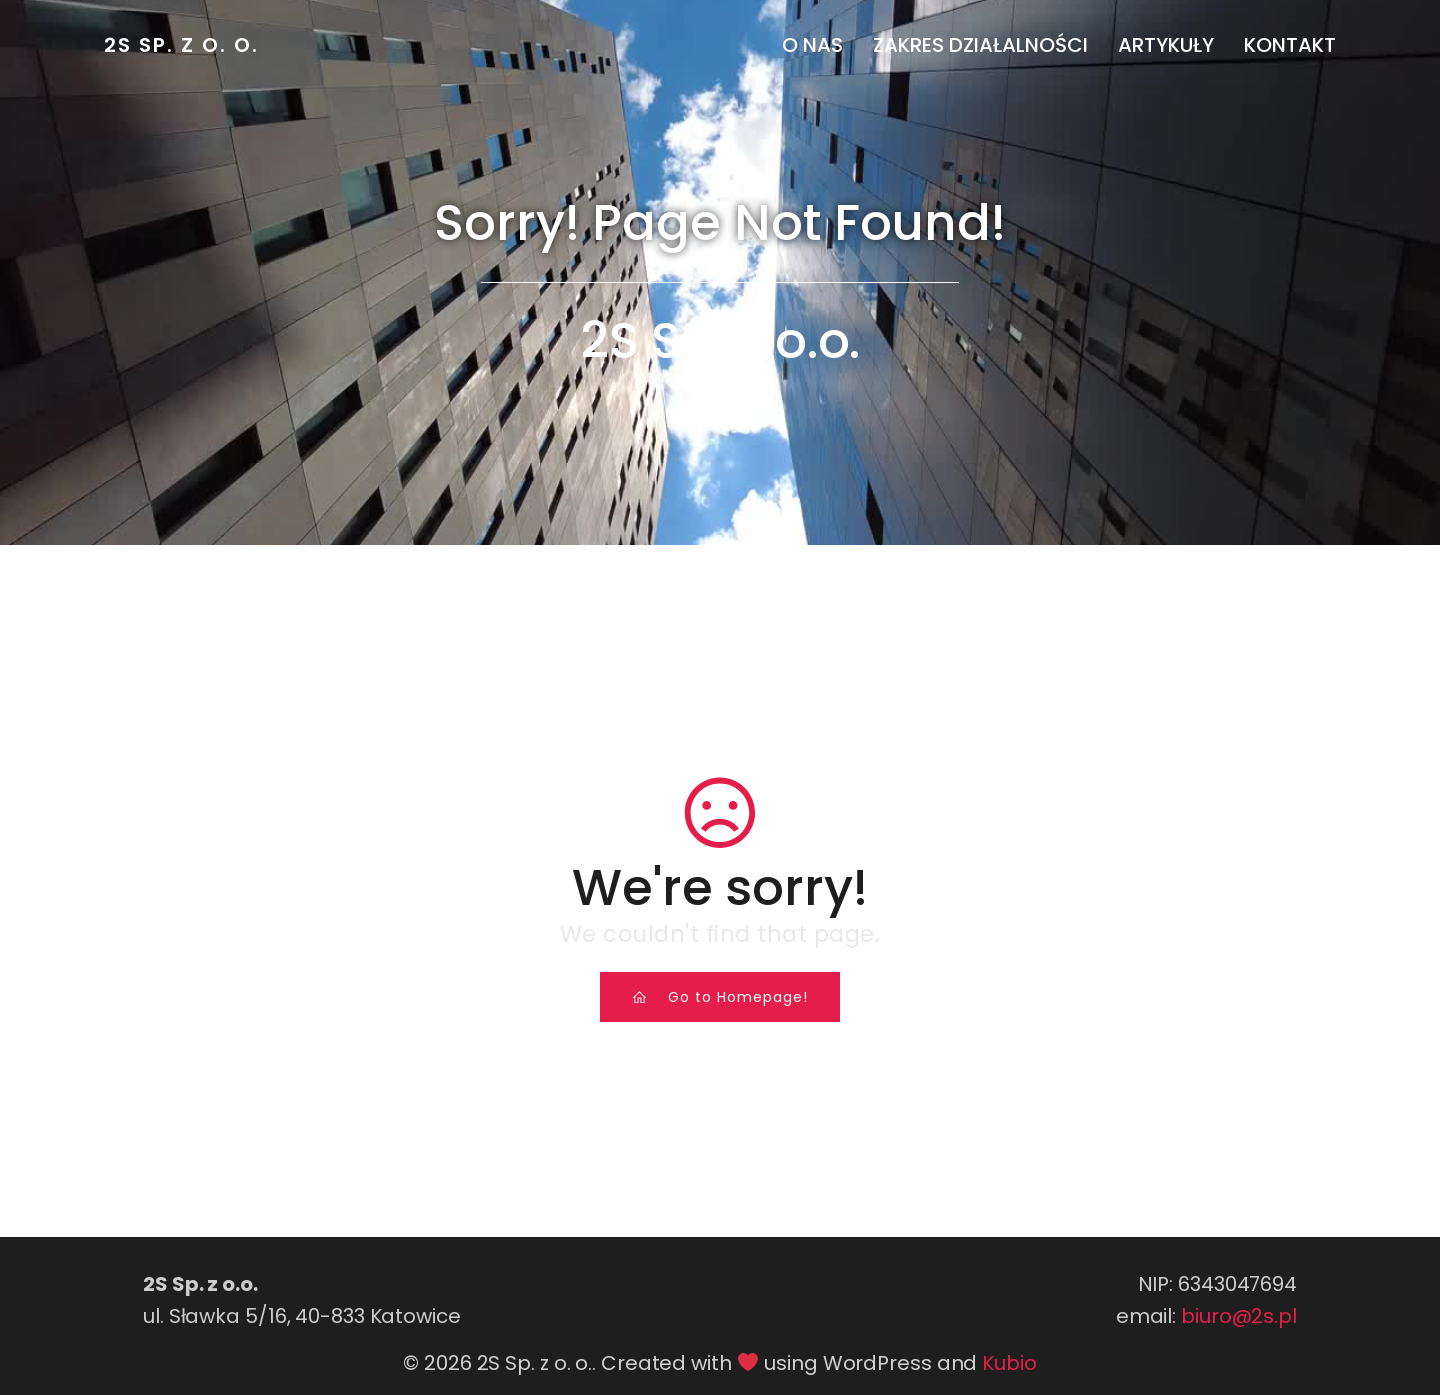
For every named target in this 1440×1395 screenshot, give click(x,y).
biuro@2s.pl (1239, 1316)
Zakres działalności (980, 45)
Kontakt (1290, 45)
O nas (812, 45)
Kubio (1009, 1363)
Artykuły (1166, 45)
